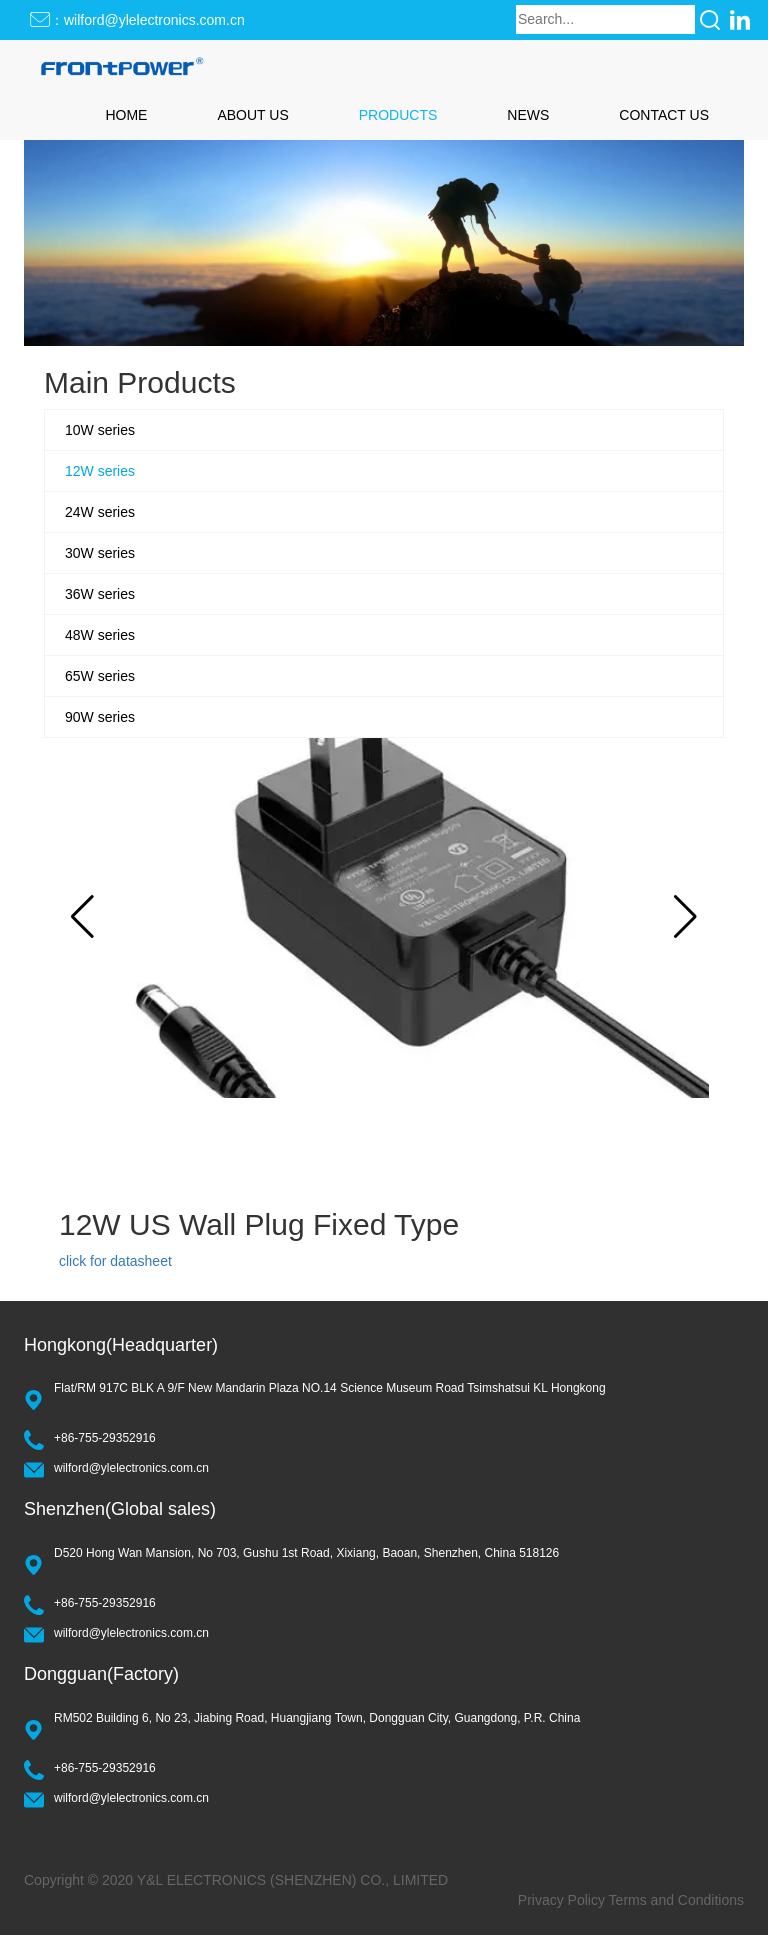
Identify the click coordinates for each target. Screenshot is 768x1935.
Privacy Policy (561, 1900)
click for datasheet (115, 1261)
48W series (100, 635)
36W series (100, 594)
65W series (100, 676)
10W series (100, 430)
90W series (100, 717)
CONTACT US (664, 115)
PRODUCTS (398, 115)
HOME (126, 115)
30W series (100, 553)
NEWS (528, 115)
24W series (100, 512)
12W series (100, 471)
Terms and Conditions (676, 1900)
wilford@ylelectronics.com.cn (131, 1468)
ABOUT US (252, 115)
